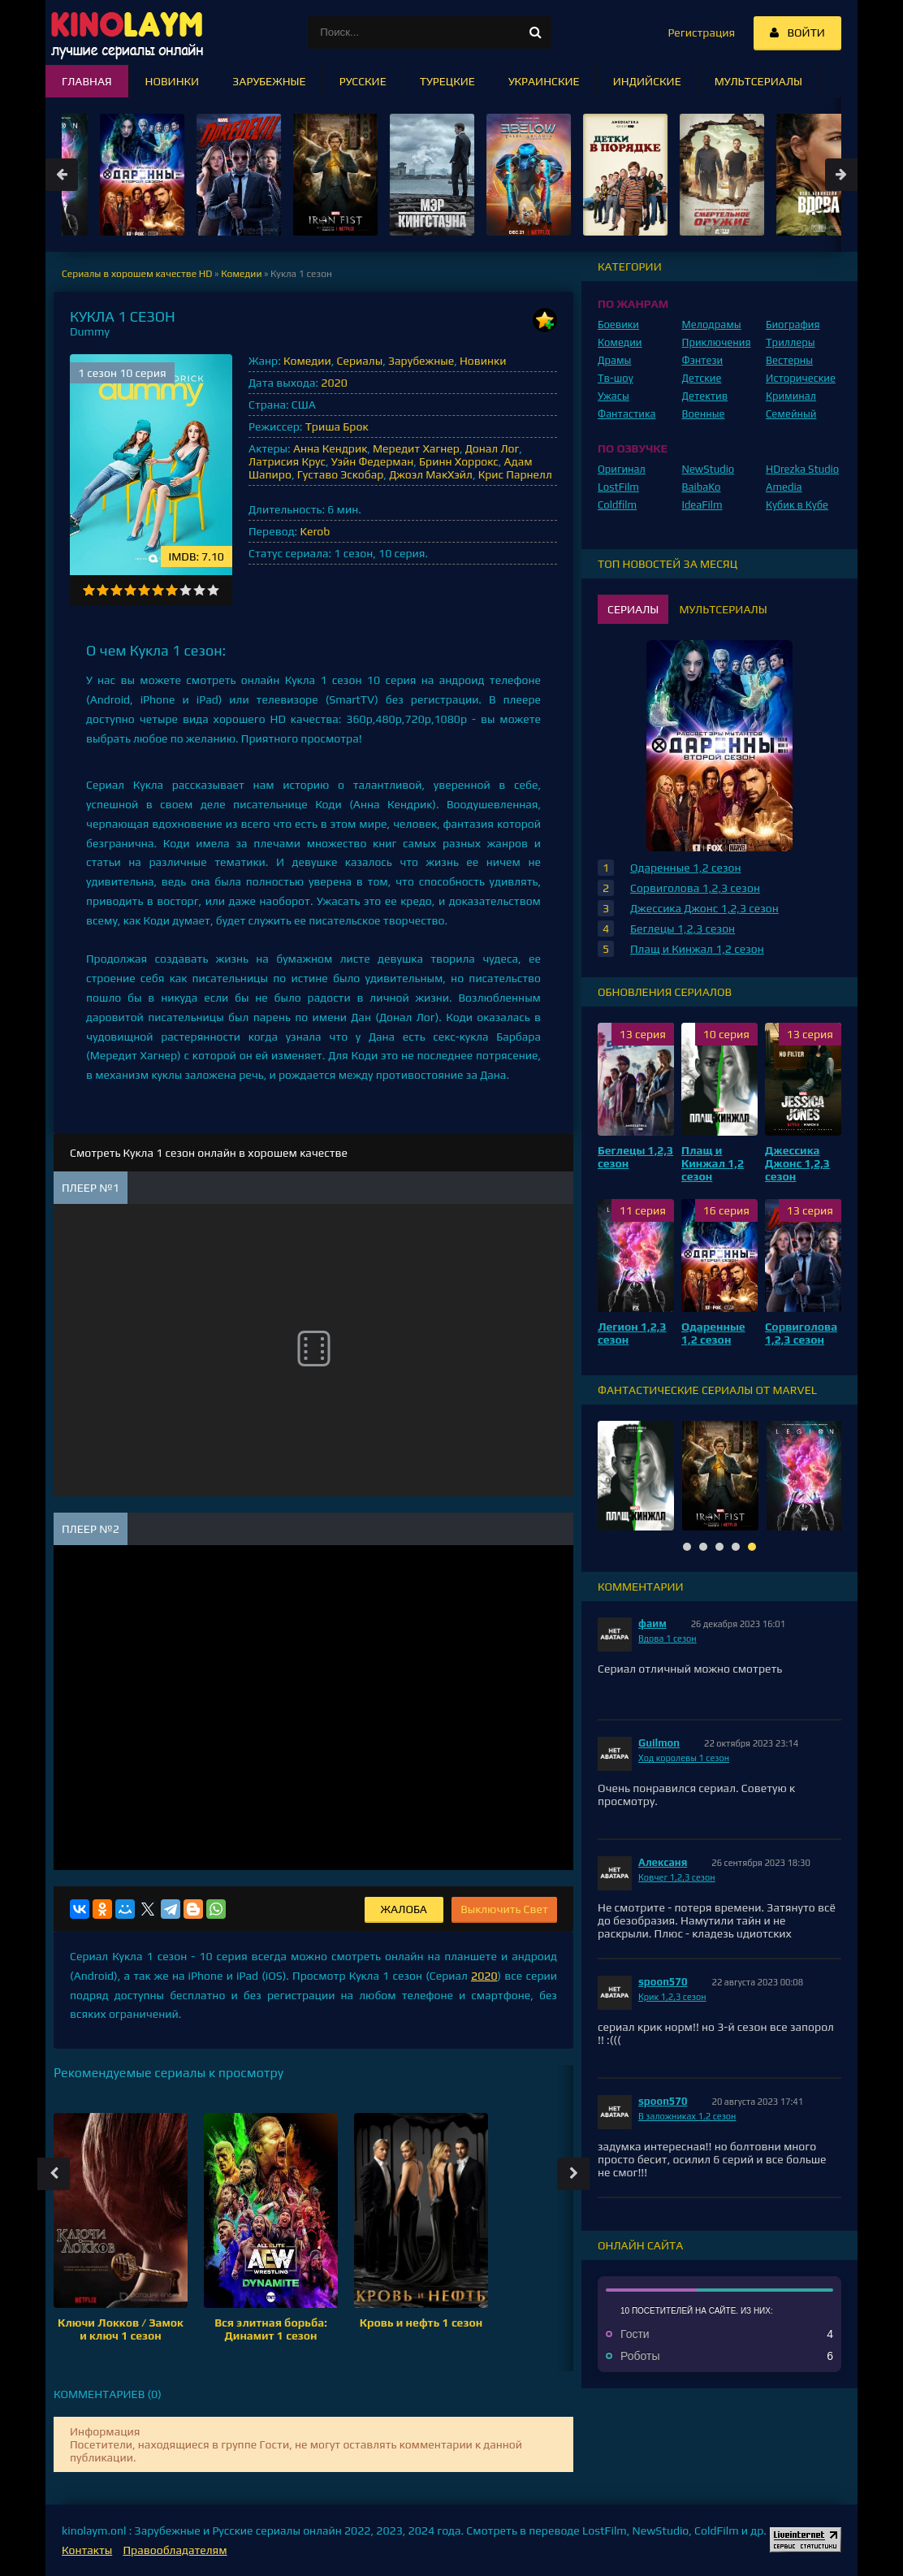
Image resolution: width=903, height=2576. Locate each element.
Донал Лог (492, 448)
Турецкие (447, 81)
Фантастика (627, 414)
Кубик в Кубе (797, 505)
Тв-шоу (615, 378)
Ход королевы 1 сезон (683, 1758)
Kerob (315, 531)
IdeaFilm (702, 505)
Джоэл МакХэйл (431, 474)
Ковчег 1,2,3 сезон (676, 1877)
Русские (363, 81)
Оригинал (622, 469)
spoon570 (663, 1982)
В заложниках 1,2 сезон (687, 2116)
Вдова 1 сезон (667, 1638)
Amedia (784, 487)
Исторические (801, 378)
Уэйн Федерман (372, 461)
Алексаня (662, 1862)
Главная (87, 81)
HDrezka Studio (802, 469)
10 (213, 590)
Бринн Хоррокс (459, 461)
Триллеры (790, 342)
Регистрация (701, 32)
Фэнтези (703, 360)
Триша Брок (337, 426)
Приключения (716, 342)
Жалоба (404, 1909)
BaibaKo (701, 487)
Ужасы (613, 396)
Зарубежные (421, 360)
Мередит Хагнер (416, 448)
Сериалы (360, 360)
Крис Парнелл (515, 474)
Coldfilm (617, 505)
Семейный (791, 414)
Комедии (307, 360)
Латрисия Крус (287, 461)
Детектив (705, 396)
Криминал (791, 396)
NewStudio (708, 469)
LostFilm (618, 487)
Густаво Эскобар (340, 474)
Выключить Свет (504, 1909)
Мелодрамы (711, 324)
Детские (702, 378)
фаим (652, 1623)
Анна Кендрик (330, 448)
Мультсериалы (758, 81)
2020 (334, 382)
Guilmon (659, 1743)
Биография (793, 324)
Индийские (647, 81)
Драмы (614, 360)
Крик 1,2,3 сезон (672, 1997)
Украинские (544, 81)
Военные (703, 414)
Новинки (483, 360)
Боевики (618, 324)
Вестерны (789, 360)
